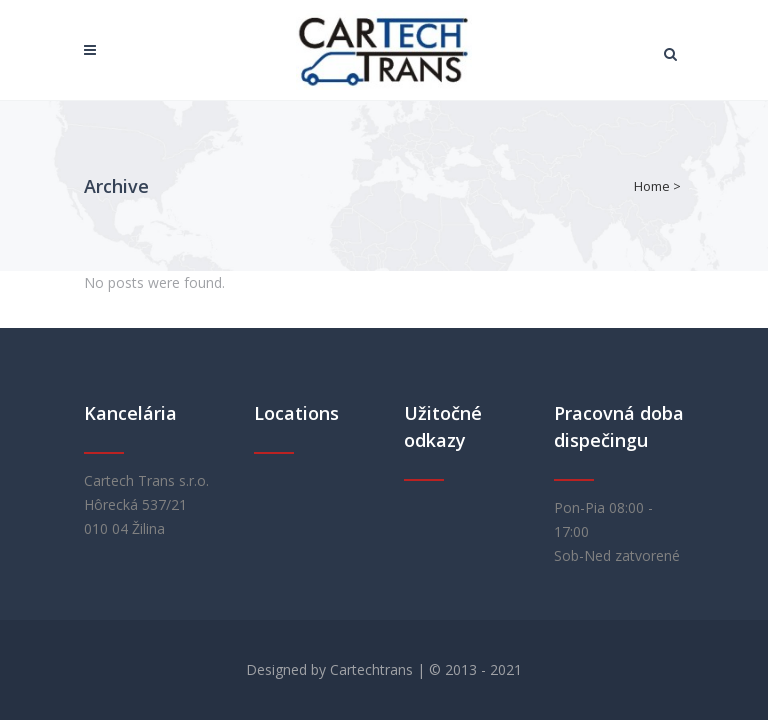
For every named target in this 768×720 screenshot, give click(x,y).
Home (652, 186)
